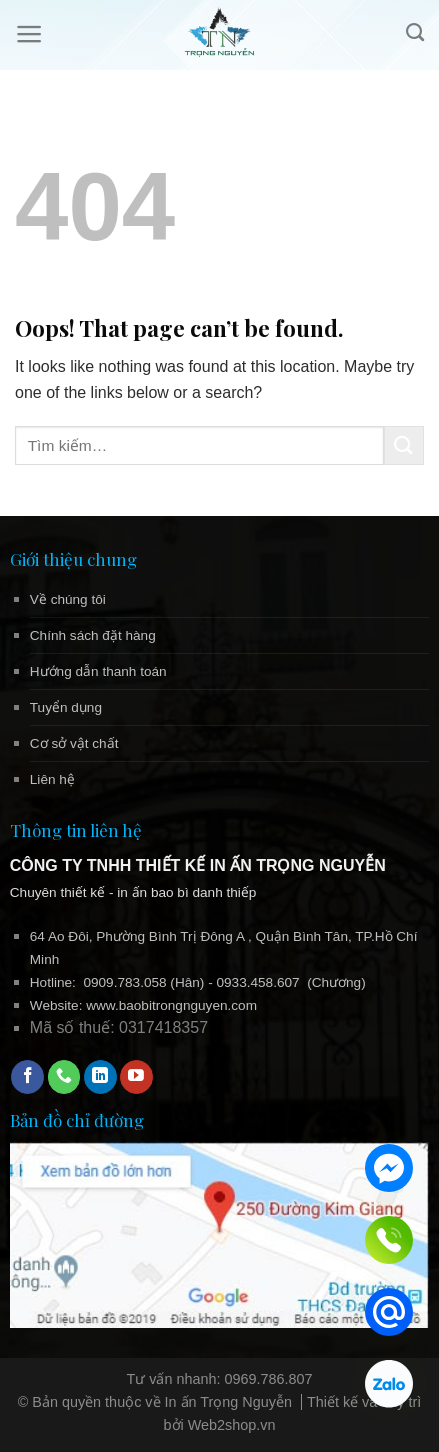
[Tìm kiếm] (415, 33)
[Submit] (404, 445)
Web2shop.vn (232, 1425)
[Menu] (29, 34)
